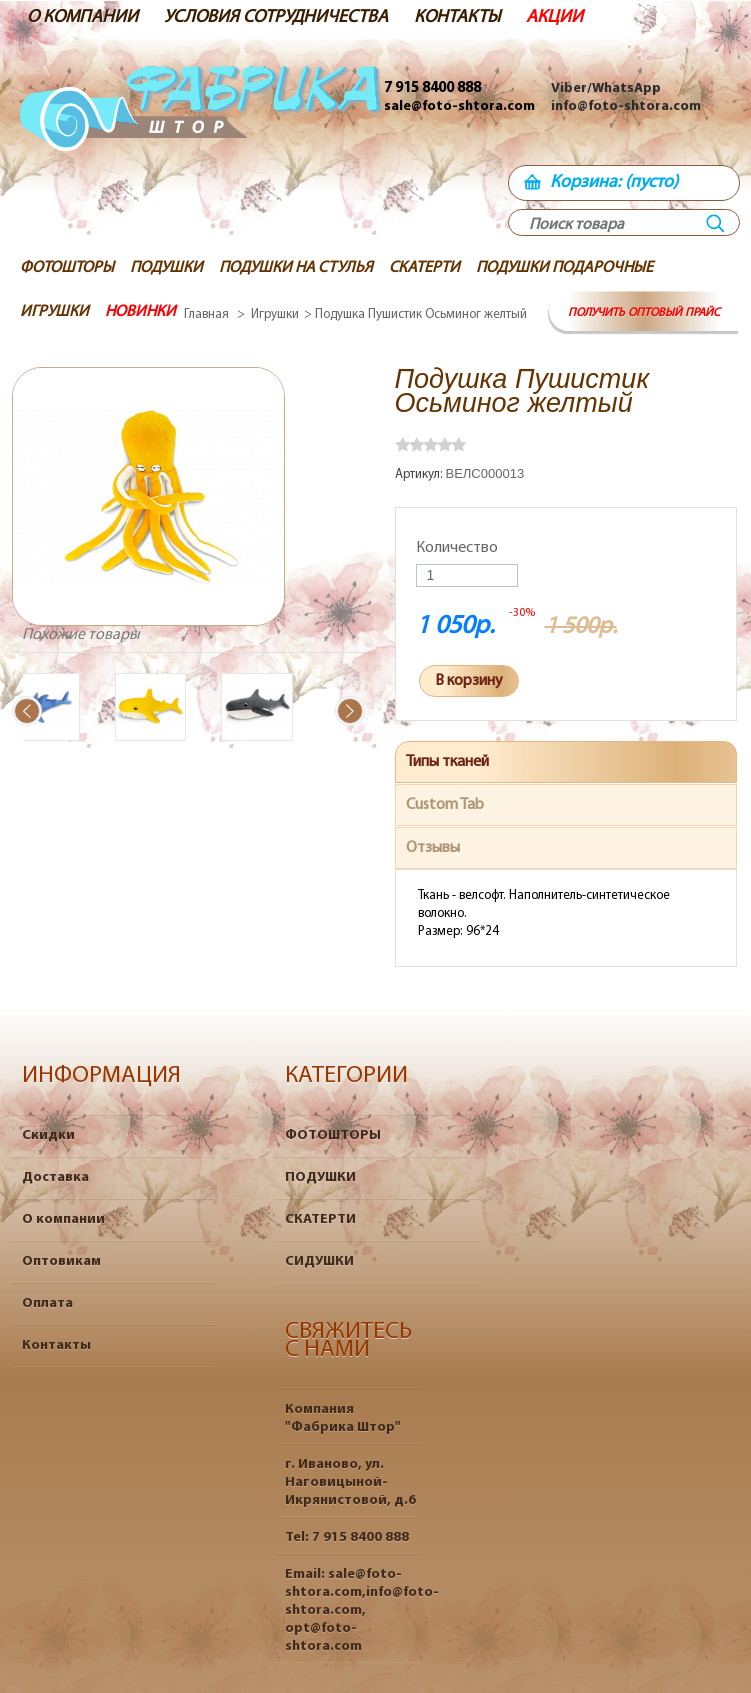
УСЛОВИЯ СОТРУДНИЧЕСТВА (276, 17)
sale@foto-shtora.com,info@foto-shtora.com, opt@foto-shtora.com (362, 1610)
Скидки (48, 1135)
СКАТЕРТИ (320, 1219)
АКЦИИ (554, 17)
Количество (457, 548)
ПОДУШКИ (320, 1177)
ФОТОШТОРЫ (333, 1135)
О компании (63, 1219)
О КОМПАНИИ (82, 17)
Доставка (55, 1177)
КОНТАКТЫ (457, 17)
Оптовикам (61, 1261)
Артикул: (420, 474)
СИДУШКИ (319, 1261)
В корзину (469, 681)
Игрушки (275, 314)
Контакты (56, 1345)
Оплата (47, 1303)
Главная (206, 314)
